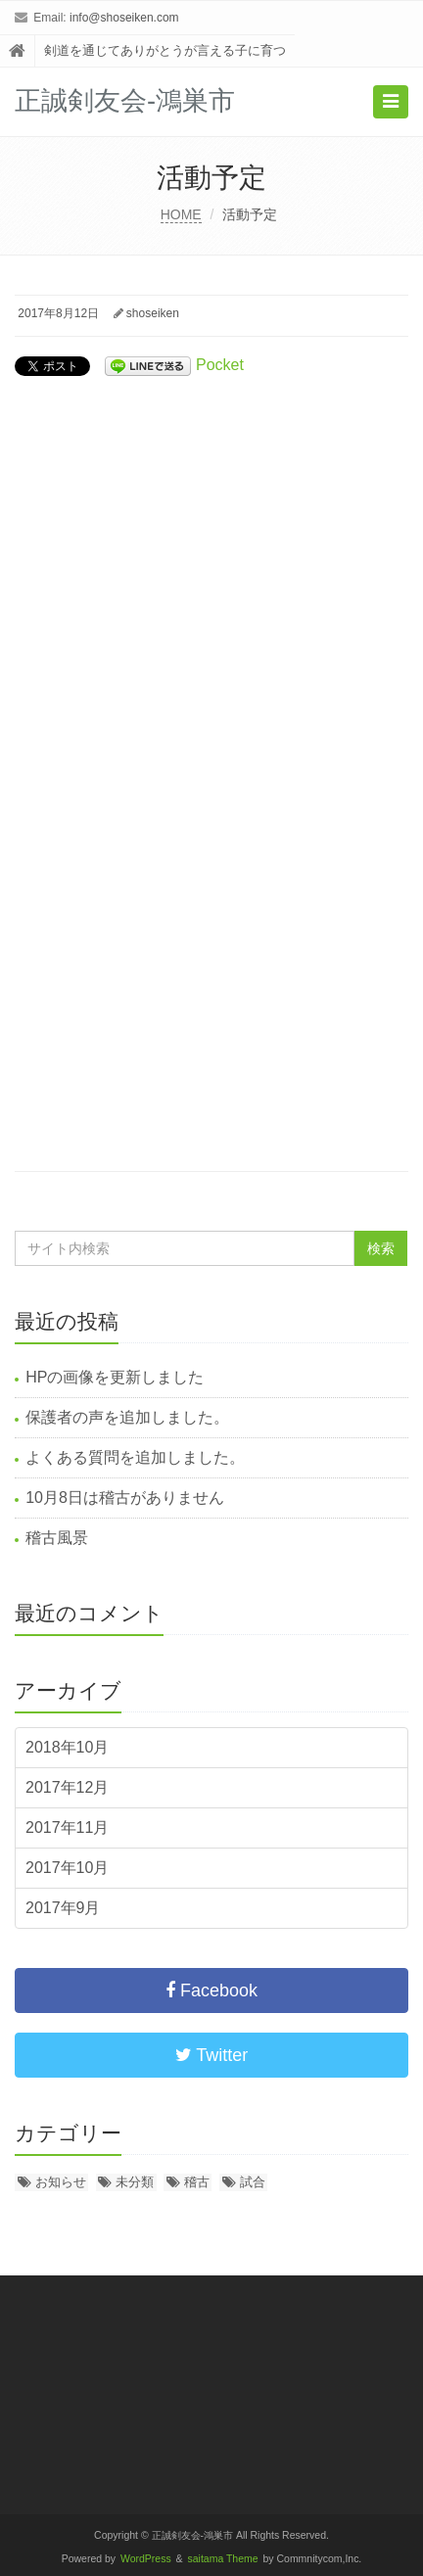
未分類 (135, 2182)
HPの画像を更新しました (114, 1377)
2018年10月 (67, 1747)
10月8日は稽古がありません (124, 1497)
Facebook (211, 1990)
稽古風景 (56, 1537)
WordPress (145, 2558)
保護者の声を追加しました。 (127, 1417)
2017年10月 (67, 1867)
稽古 (197, 2182)
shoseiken (152, 313)
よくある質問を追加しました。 (135, 1457)
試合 (252, 2182)
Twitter (212, 2055)
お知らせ (60, 2182)
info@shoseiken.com (124, 17)
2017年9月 (63, 1907)
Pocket (220, 364)
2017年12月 (67, 1787)
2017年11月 (67, 1827)
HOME (181, 214)
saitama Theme (223, 2558)
